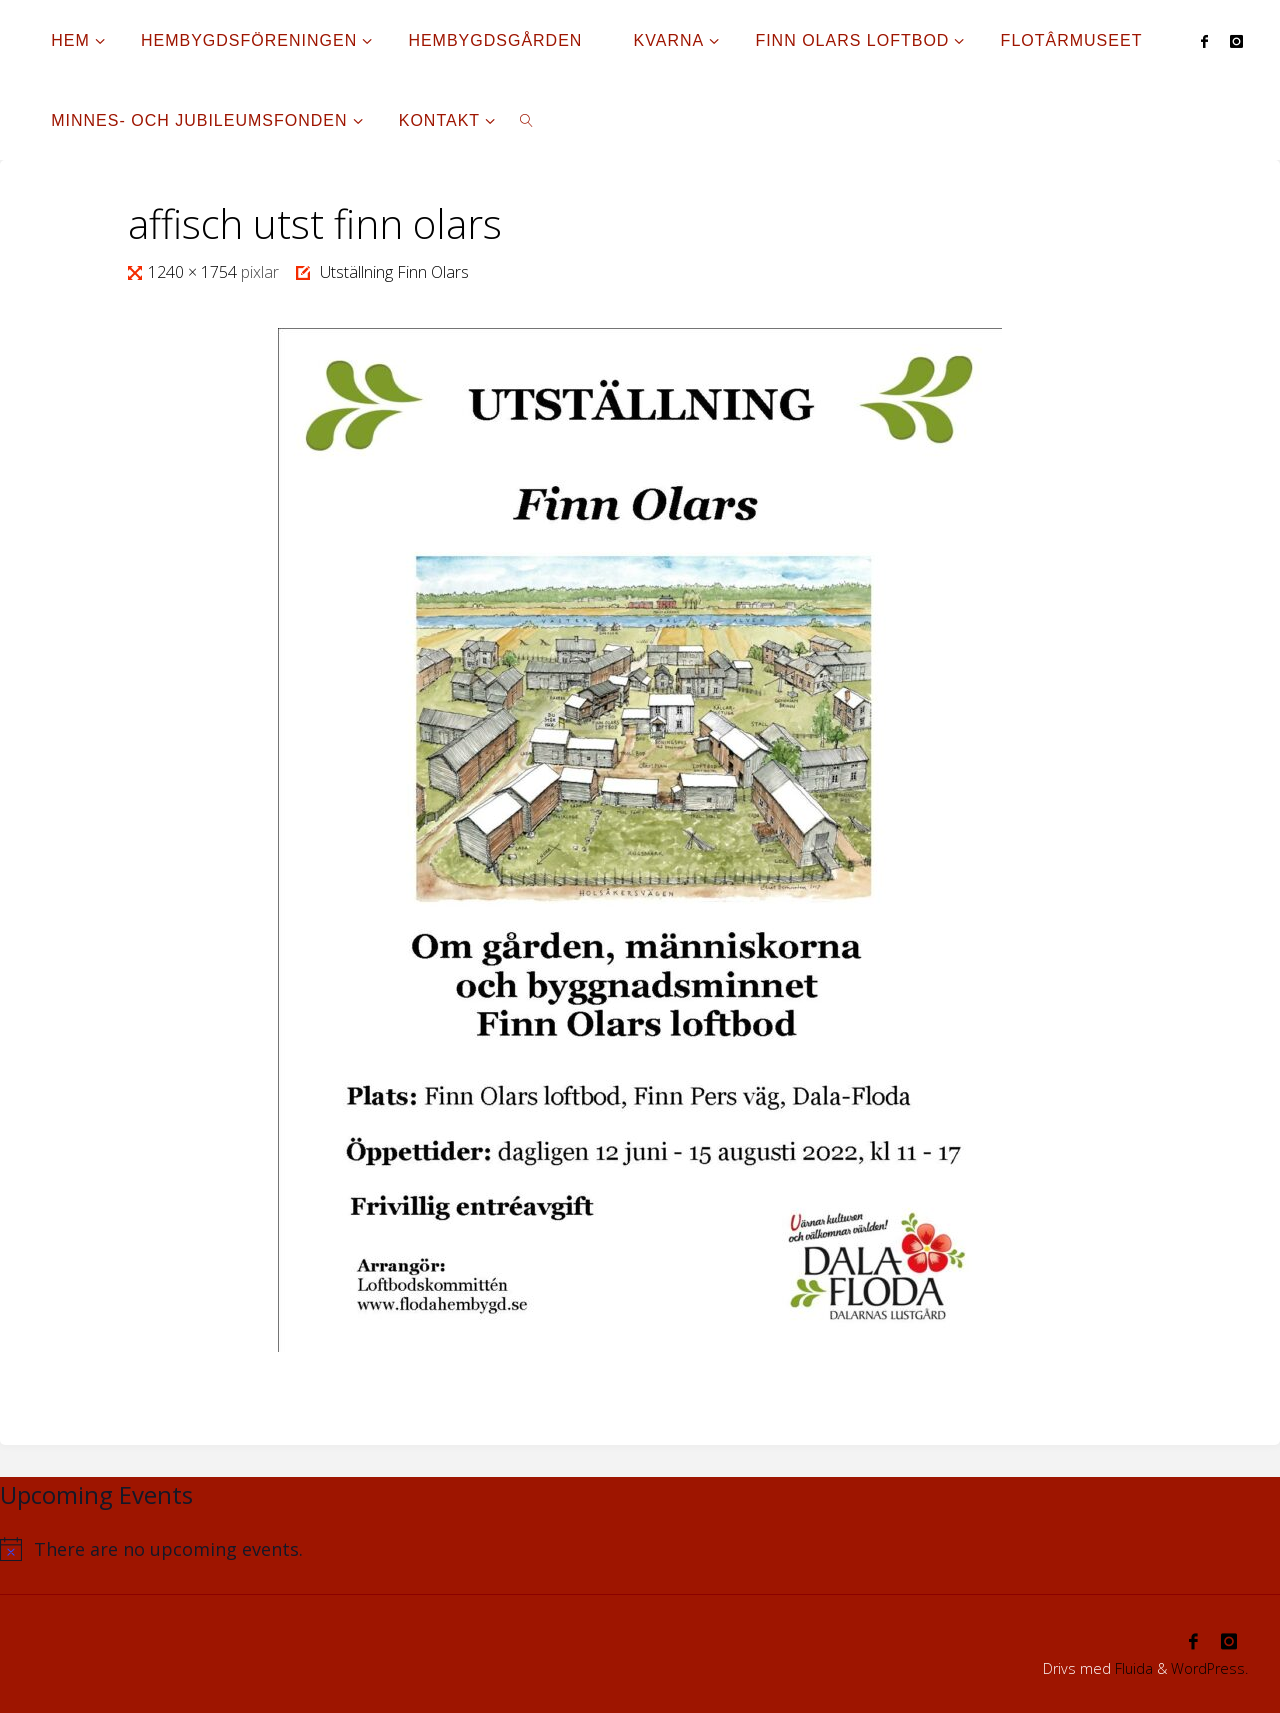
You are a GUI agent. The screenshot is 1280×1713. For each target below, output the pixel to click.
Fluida (1132, 1668)
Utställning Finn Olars (394, 272)
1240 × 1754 (194, 272)
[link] (527, 120)
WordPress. (1209, 1668)
